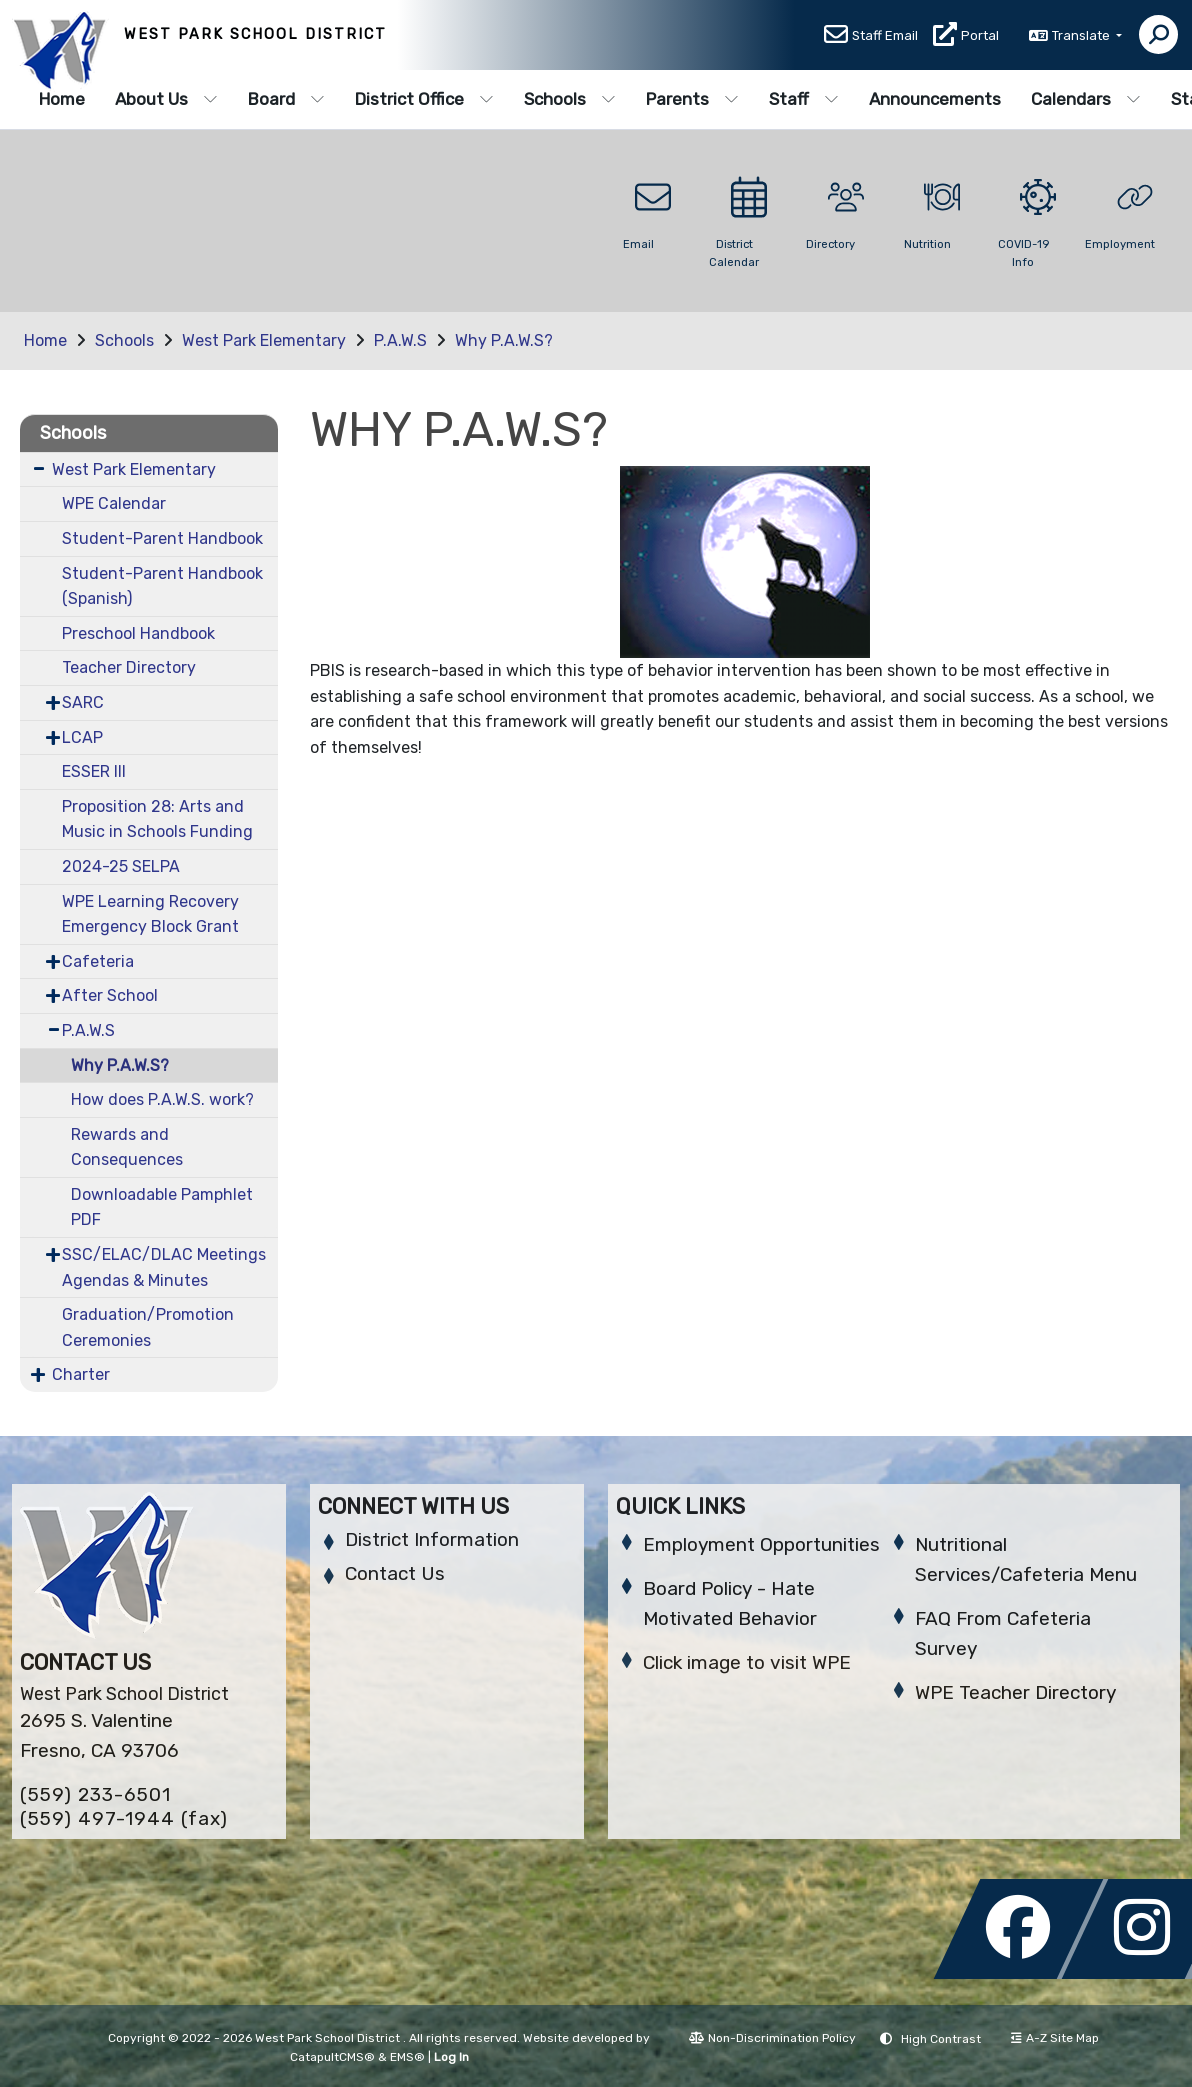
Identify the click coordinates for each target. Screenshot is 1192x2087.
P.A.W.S (400, 340)
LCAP (82, 737)
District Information (432, 1539)
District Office (424, 99)
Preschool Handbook (138, 633)
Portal (980, 36)
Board (286, 99)
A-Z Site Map (1055, 2038)
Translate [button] (1082, 36)
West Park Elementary (264, 340)
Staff (804, 99)
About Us (166, 99)
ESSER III (94, 771)
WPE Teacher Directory (1015, 1692)
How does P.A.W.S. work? (162, 1099)
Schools (570, 99)
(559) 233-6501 (95, 1794)
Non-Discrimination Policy (772, 2038)
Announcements (935, 99)
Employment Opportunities (761, 1544)
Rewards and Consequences (127, 1147)
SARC (83, 702)
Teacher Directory (129, 667)
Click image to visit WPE (747, 1662)
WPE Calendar (114, 503)
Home (62, 99)
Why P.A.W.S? (504, 340)
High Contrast (941, 2039)
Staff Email (885, 36)
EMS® (407, 2057)
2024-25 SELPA (121, 866)
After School (110, 995)
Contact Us (395, 1573)
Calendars (1086, 99)
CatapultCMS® (332, 2057)
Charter (81, 1374)
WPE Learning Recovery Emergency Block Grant (150, 914)
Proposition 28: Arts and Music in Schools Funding (157, 819)
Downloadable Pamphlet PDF (162, 1207)
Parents (692, 99)
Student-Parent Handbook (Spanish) (162, 586)
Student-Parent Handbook (162, 538)
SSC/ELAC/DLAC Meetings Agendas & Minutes (164, 1267)
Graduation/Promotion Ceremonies (148, 1327)
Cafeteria (98, 961)
